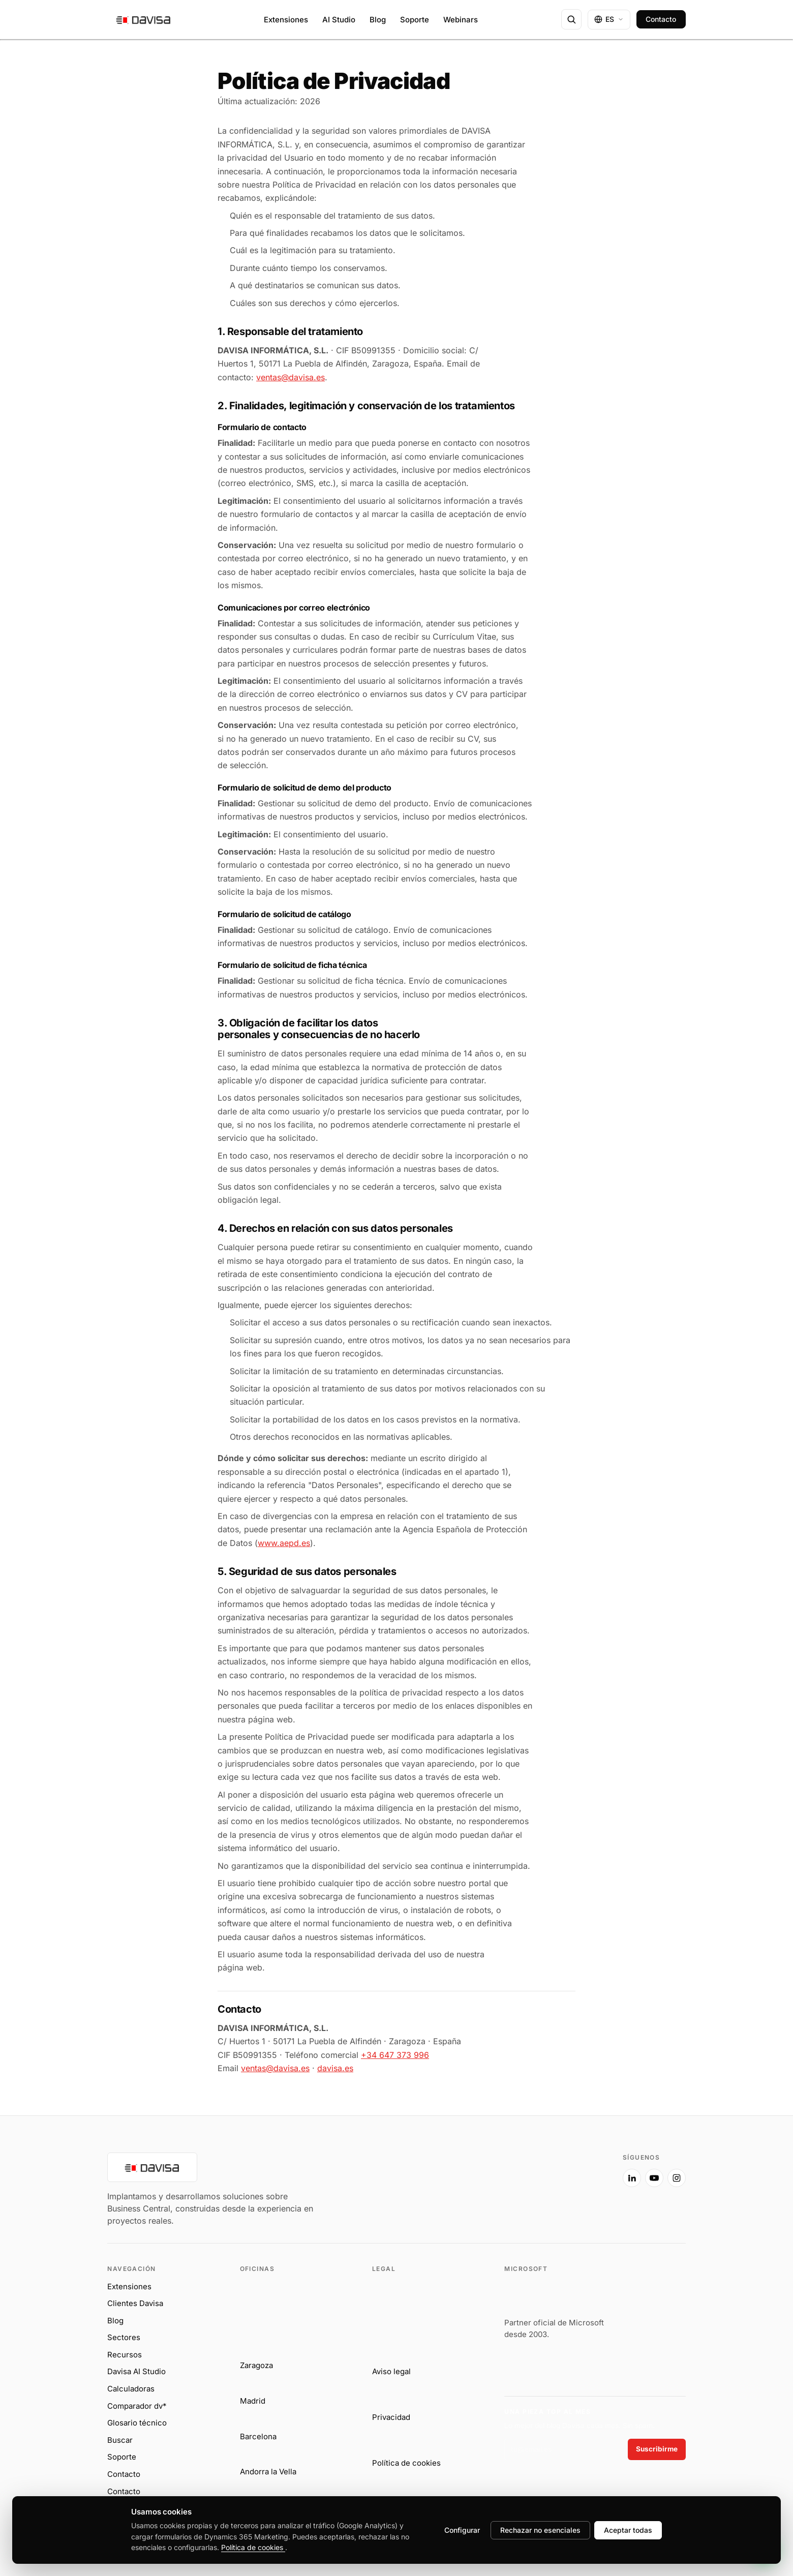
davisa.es (335, 2068)
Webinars (460, 19)
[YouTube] (654, 2178)
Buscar (120, 2440)
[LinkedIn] (632, 2178)
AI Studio (338, 19)
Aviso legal (391, 2371)
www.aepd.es (284, 1543)
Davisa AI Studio (136, 2371)
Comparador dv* (137, 2406)
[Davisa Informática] (357, 2190)
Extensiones (286, 19)
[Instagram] (676, 2178)
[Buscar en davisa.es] (571, 19)
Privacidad (391, 2417)
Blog (378, 19)
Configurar (462, 2530)
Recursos (124, 2354)
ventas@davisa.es (290, 377)
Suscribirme (657, 2449)
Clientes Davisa (135, 2303)
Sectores (123, 2337)
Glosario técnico (137, 2423)
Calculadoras (131, 2388)
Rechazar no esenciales (540, 2530)
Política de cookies (406, 2463)
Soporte (414, 19)
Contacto (661, 19)
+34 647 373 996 (395, 2055)
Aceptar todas (628, 2530)
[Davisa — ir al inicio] (143, 19)
